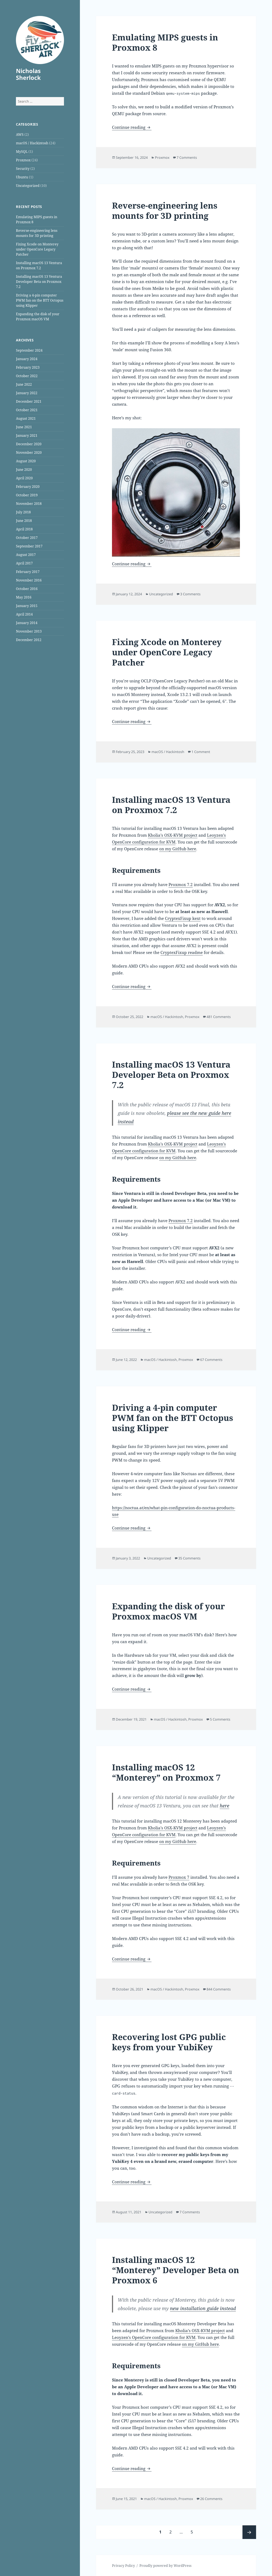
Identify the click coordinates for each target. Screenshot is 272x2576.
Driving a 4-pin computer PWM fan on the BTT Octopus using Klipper (39, 300)
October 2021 (27, 410)
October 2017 (27, 537)
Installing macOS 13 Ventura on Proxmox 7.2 (171, 804)
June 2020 (24, 469)
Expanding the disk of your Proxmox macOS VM (168, 1611)
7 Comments (187, 157)
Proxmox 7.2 (181, 884)
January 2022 (26, 393)
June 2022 (24, 384)
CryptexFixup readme (181, 952)
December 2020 (28, 444)
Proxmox (23, 160)
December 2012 (28, 639)
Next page (249, 2532)
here (224, 1805)
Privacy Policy (123, 2565)
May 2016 (23, 597)
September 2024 (29, 350)
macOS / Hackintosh (32, 143)
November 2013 (29, 631)
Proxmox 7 (179, 1877)
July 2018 (23, 512)
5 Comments (220, 1719)
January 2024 (26, 359)
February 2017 (28, 571)
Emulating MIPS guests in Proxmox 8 (165, 42)
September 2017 (29, 546)
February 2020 (28, 486)
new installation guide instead (203, 2308)
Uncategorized (28, 185)
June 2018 (24, 520)
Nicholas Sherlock (28, 74)
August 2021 (26, 418)
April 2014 (24, 614)
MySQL (22, 151)
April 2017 (24, 563)
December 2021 (28, 401)
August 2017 (26, 554)
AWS (20, 134)
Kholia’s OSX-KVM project (172, 835)
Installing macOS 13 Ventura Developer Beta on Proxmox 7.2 (39, 281)
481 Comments (219, 1016)
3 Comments (190, 594)
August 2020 (26, 461)
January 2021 (26, 435)
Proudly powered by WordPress (165, 2565)
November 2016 (29, 580)
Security (23, 168)
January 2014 (26, 622)
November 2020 (29, 452)
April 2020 (24, 478)
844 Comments (219, 1989)
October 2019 (27, 495)
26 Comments (211, 2498)
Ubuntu (22, 177)
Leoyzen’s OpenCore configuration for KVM (154, 2337)
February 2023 (28, 367)
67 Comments (211, 1359)
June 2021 (24, 427)
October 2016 (27, 588)
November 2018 (29, 503)
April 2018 (24, 529)
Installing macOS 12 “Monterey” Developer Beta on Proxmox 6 (175, 2270)
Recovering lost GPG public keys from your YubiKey (169, 2042)
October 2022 (27, 376)
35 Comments (189, 1558)
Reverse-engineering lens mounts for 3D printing (164, 210)
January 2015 (26, 605)
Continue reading (132, 127)
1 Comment (200, 751)
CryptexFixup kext (183, 918)
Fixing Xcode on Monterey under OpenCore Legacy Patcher (37, 249)
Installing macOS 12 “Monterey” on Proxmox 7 (166, 1772)
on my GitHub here (177, 849)
